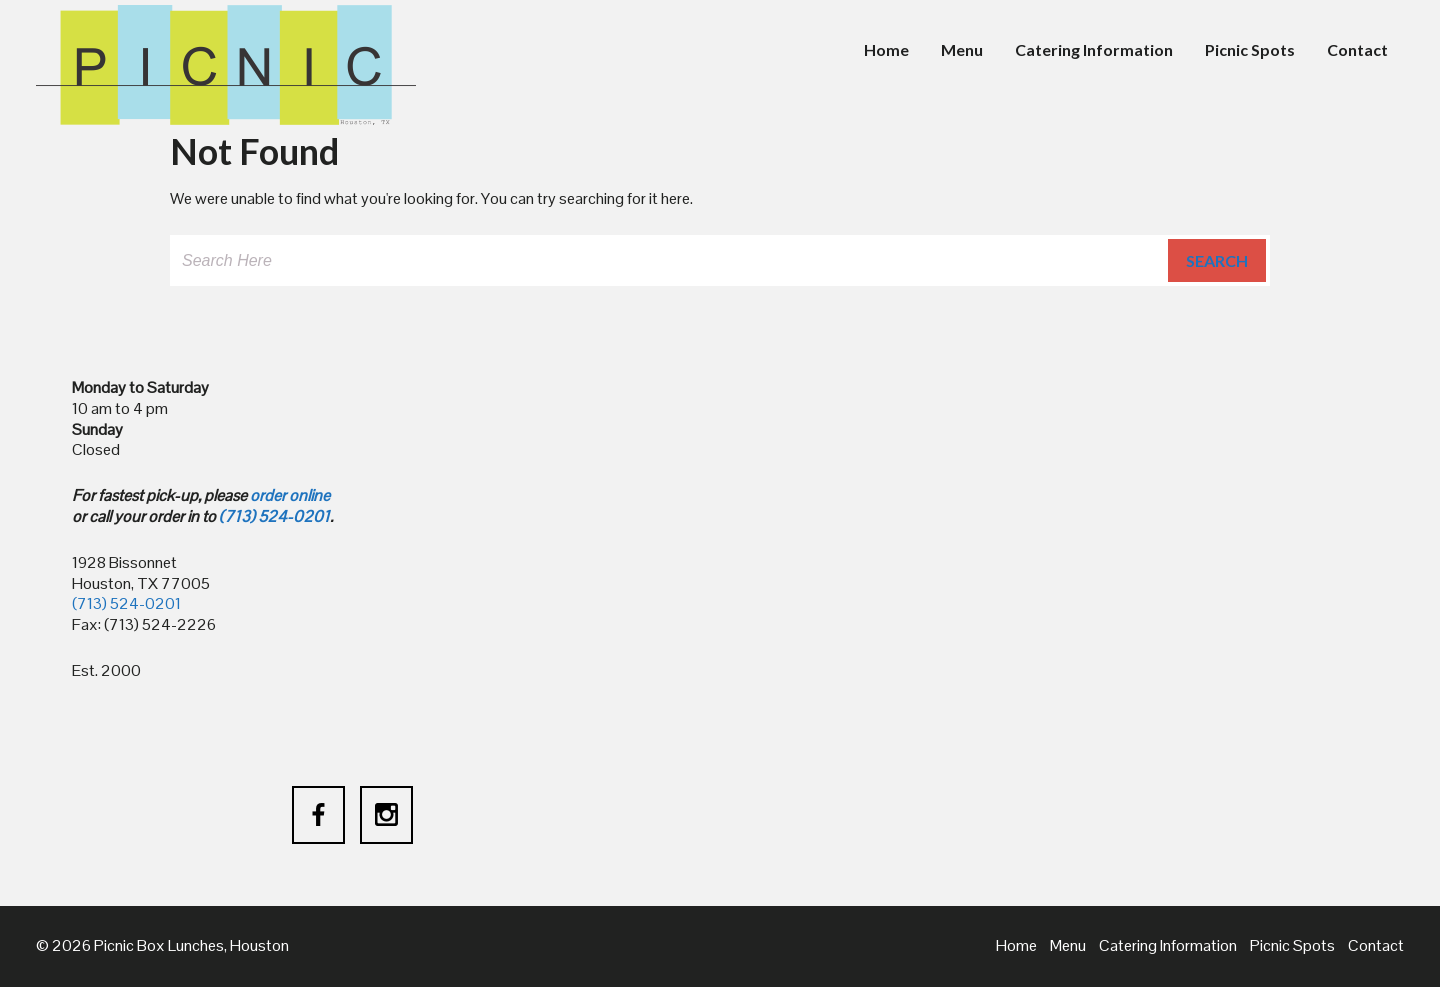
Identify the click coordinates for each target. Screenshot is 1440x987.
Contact (1357, 49)
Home (886, 49)
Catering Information (1094, 49)
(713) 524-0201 (274, 516)
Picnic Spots (1250, 49)
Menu (962, 49)
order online (290, 495)
